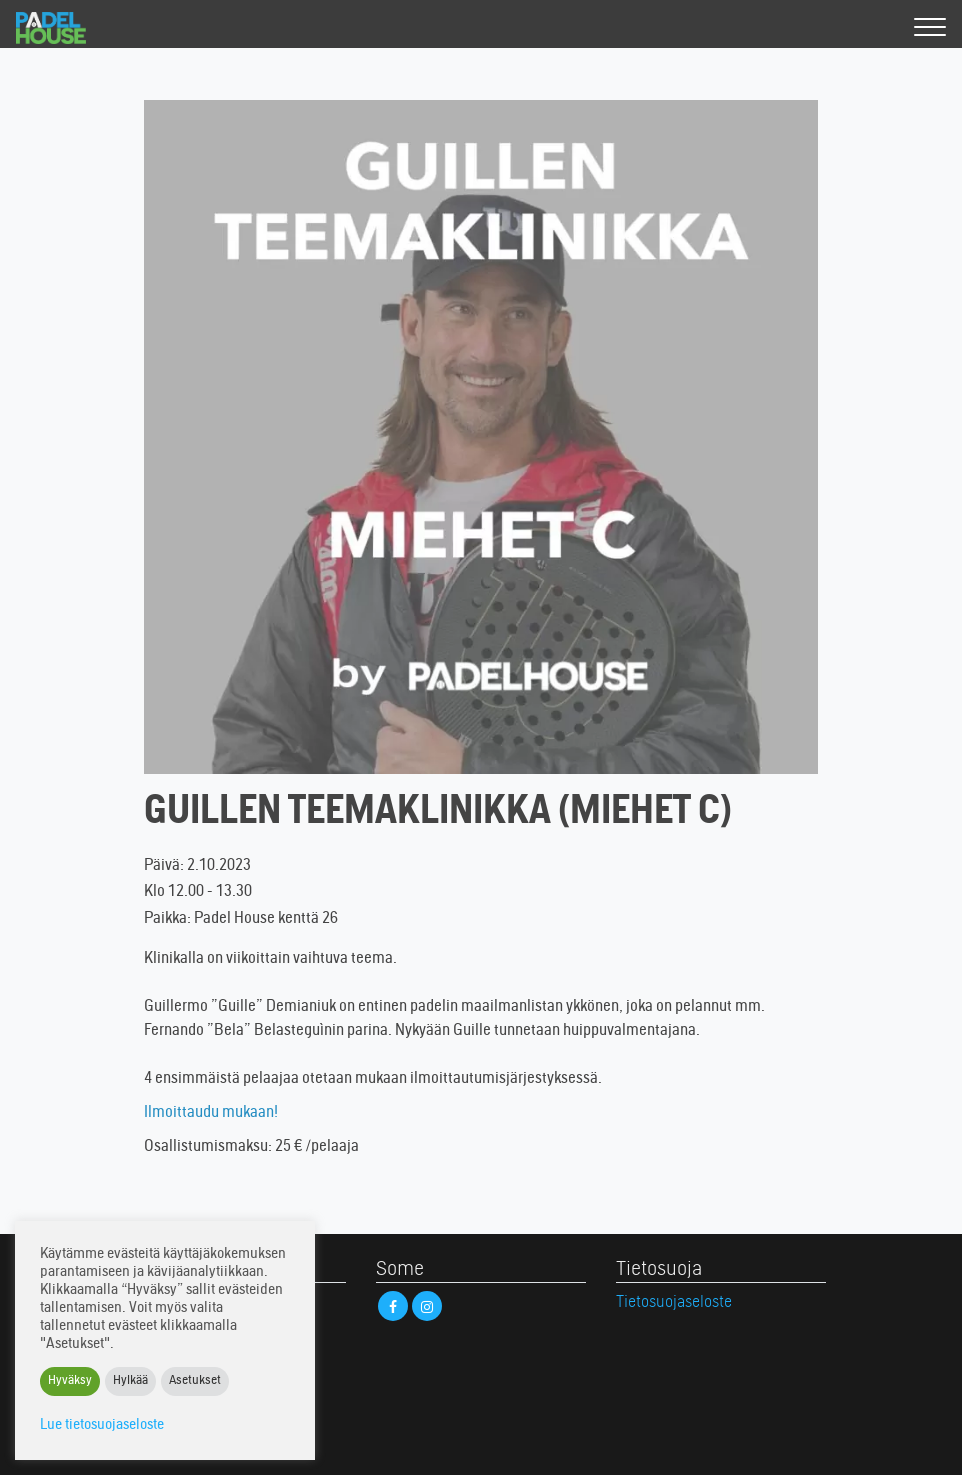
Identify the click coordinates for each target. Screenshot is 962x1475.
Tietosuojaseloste (674, 1303)
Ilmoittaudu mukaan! (211, 1113)
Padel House (68, 28)
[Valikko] (930, 28)
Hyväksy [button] (70, 1381)
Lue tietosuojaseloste (102, 1425)
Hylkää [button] (130, 1381)
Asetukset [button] (195, 1381)
